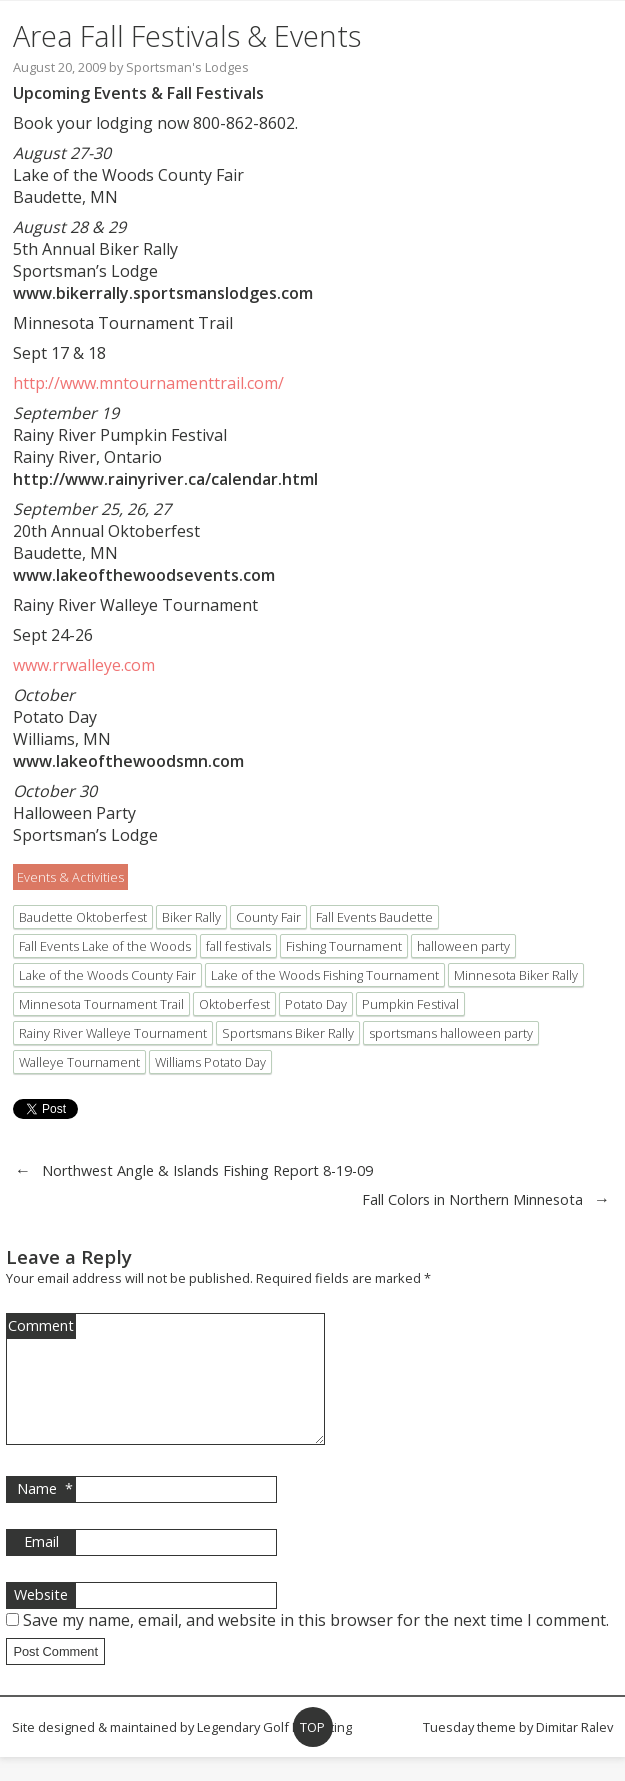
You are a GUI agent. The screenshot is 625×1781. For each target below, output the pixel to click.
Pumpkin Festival (410, 1004)
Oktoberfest (234, 1004)
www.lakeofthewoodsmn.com (128, 761)
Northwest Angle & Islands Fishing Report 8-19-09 (207, 1170)
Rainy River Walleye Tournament (113, 1033)
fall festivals (238, 946)
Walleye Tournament (79, 1062)
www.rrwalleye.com (84, 665)
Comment (41, 1325)
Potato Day (316, 1004)
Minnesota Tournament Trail (101, 1004)
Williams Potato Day (210, 1062)
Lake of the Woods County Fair (107, 975)
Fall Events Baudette (374, 917)
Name (45, 1513)
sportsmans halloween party (451, 1033)
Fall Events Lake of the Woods (105, 946)
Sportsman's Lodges (187, 67)
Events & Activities (70, 877)
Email (41, 1565)
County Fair (268, 917)
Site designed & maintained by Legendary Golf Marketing (182, 1751)
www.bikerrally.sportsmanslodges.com (163, 293)
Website (41, 1618)
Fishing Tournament (344, 946)
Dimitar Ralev (574, 1751)
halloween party (463, 946)
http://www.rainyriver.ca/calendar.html (165, 479)
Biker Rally (191, 917)
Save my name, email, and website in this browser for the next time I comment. (316, 1644)
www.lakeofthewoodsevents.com (144, 575)
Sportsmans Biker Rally (288, 1033)
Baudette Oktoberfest (83, 917)
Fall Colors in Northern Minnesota (472, 1199)
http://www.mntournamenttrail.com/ (148, 383)
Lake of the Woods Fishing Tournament (325, 975)
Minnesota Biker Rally (516, 975)
